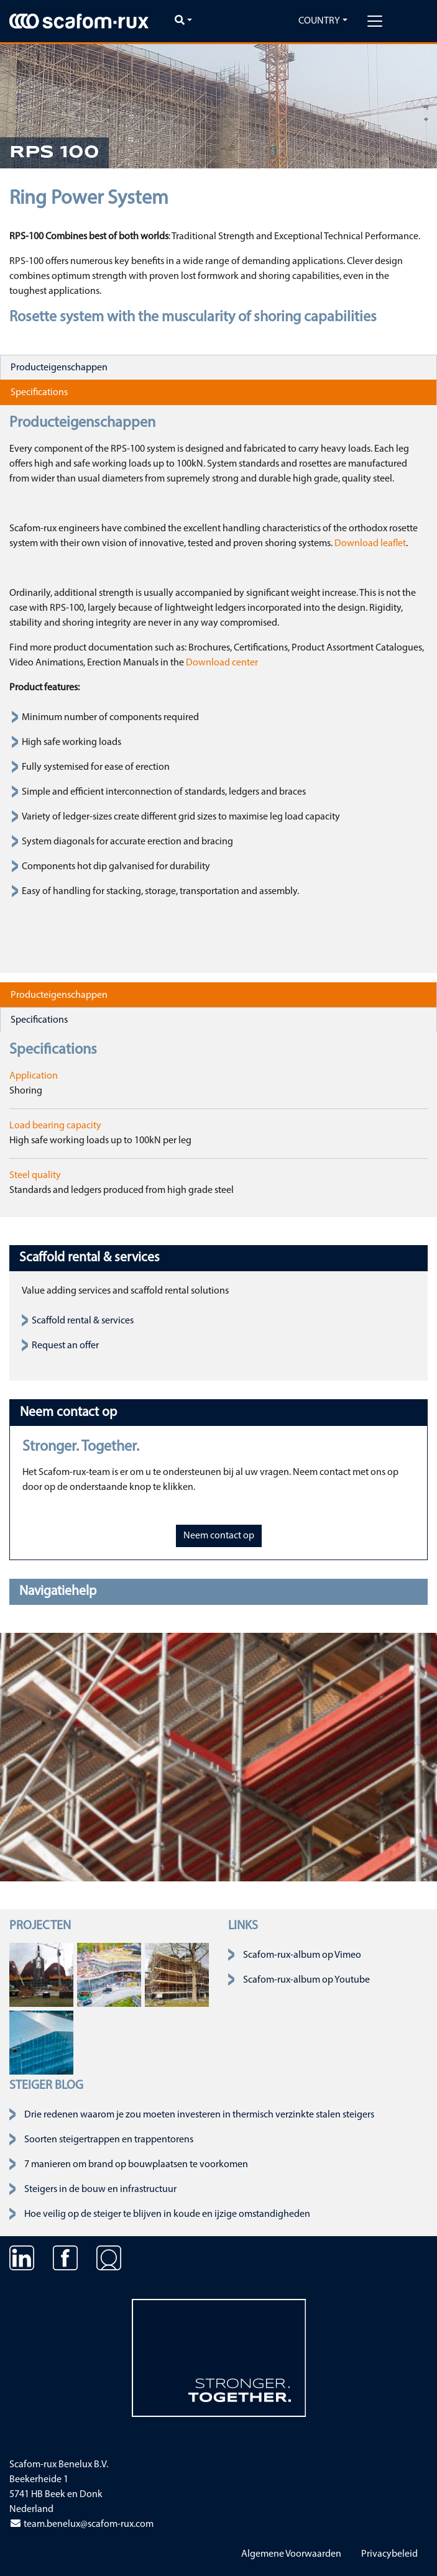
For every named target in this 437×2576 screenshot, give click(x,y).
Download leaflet (370, 544)
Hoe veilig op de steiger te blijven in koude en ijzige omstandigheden (167, 2214)
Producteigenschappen (59, 368)
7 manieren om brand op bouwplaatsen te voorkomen (136, 2165)
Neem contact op (218, 1536)
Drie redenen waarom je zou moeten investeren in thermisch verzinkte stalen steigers (199, 2115)
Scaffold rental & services (83, 1321)
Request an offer (65, 1346)
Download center (222, 663)
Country (319, 21)
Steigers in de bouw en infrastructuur (100, 2190)
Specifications (39, 393)
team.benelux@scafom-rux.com (81, 2524)
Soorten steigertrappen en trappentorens (108, 2140)
